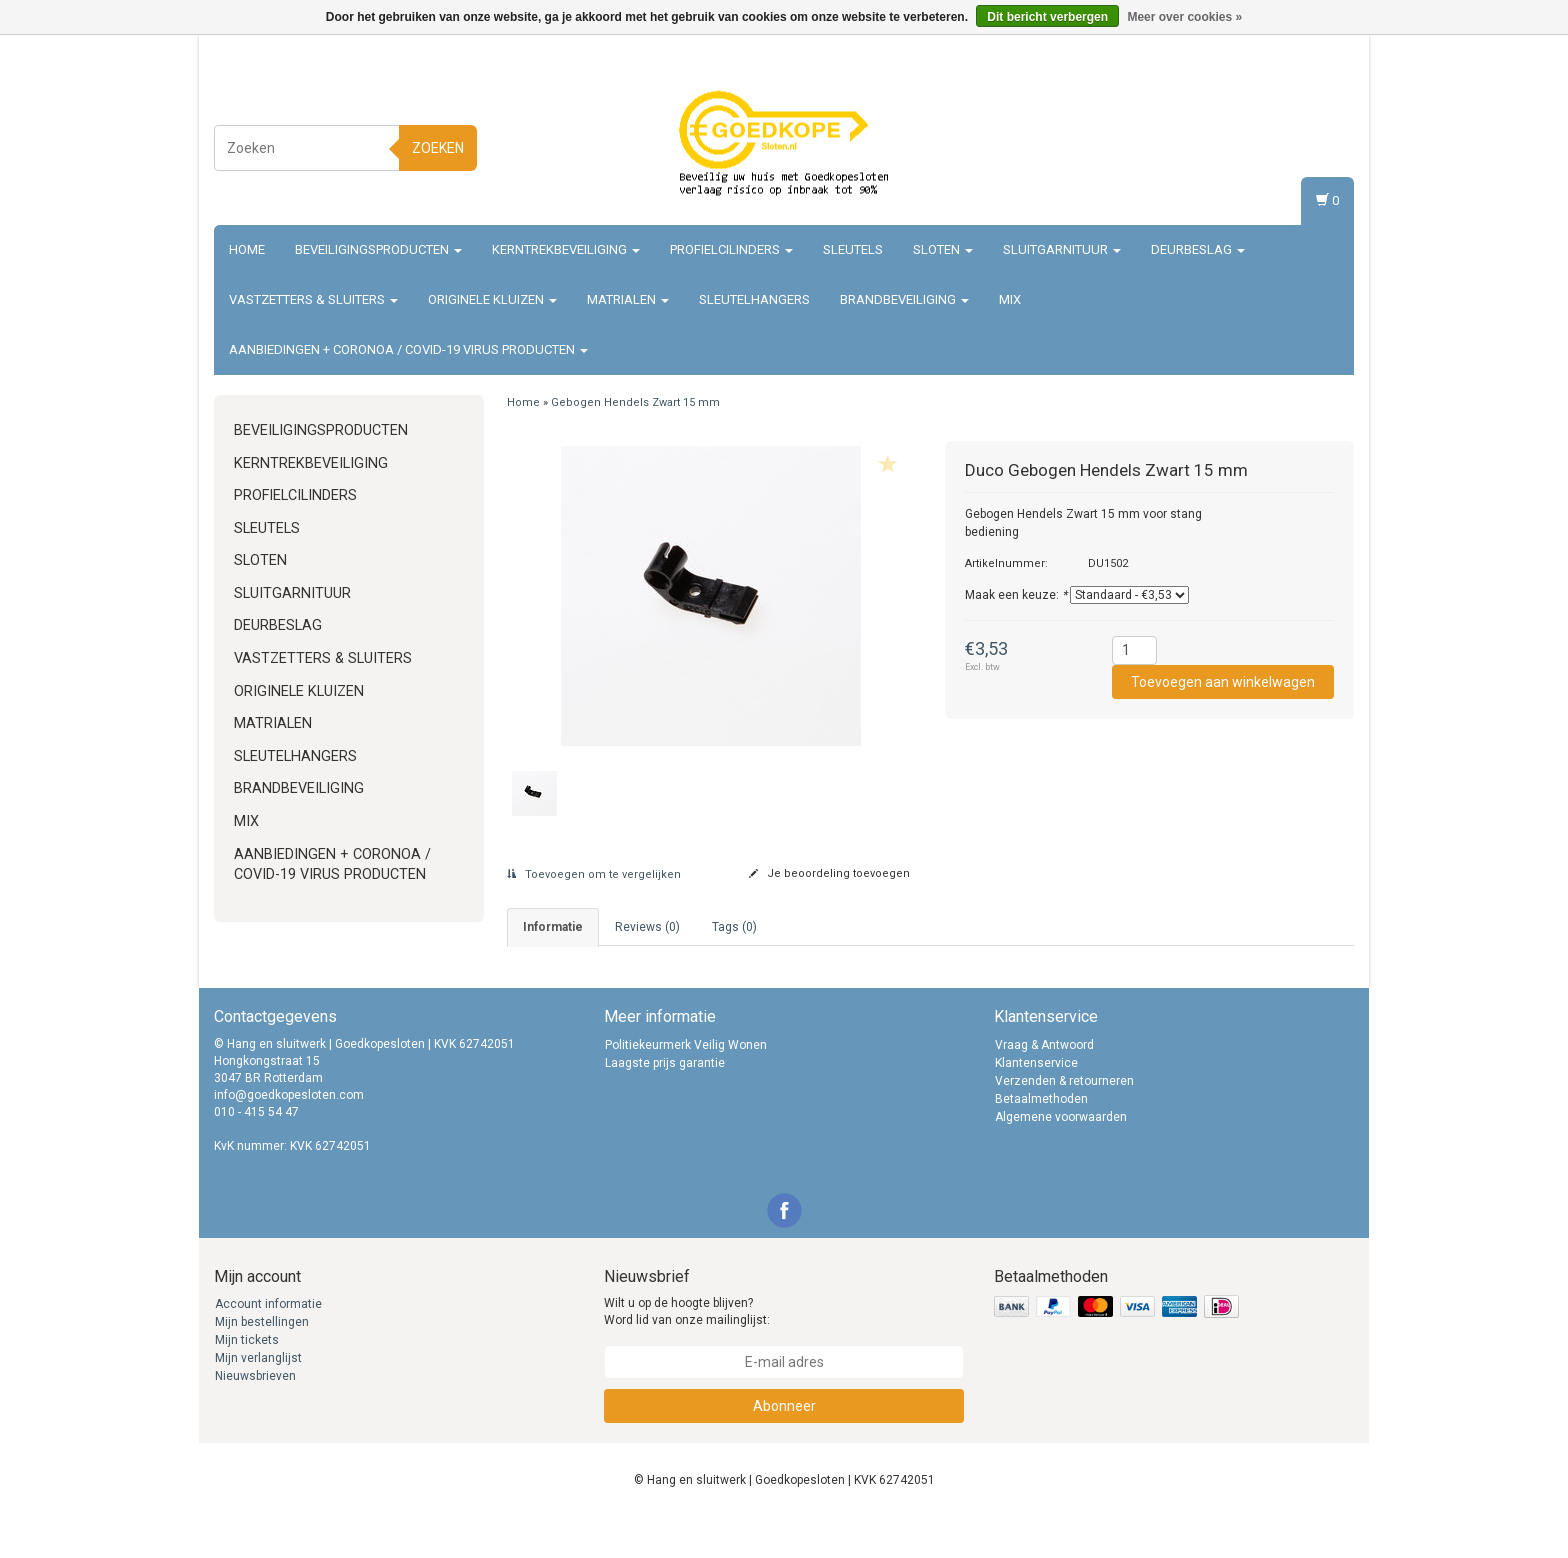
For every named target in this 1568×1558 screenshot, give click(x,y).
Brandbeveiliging (904, 299)
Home (247, 249)
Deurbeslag (1198, 249)
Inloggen (1318, 125)
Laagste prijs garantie (665, 1103)
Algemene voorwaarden (1061, 1157)
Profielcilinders (731, 249)
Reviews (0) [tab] (647, 927)
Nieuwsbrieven (255, 1416)
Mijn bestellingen (262, 1362)
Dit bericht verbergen (1047, 17)
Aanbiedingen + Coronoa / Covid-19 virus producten (408, 349)
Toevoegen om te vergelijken (594, 874)
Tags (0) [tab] (734, 927)
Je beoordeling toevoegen (829, 873)
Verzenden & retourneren (1064, 1121)
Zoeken (438, 148)
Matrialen (628, 299)
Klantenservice (1036, 1103)
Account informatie (268, 1344)
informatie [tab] (553, 927)
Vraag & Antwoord (1044, 1085)
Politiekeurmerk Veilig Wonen (686, 1085)
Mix (1010, 299)
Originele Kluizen (492, 299)
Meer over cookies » (1184, 17)
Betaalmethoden (1041, 1139)
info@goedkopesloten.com (289, 1135)
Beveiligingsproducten (378, 249)
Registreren (1310, 144)
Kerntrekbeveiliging (566, 249)
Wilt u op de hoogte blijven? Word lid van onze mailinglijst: (687, 1351)
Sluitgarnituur (1062, 249)
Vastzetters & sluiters (313, 299)
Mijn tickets (247, 1380)
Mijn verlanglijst (258, 1398)
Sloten (943, 249)
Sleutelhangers (754, 299)
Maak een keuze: (1016, 595)
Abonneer (784, 1446)
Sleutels (853, 249)
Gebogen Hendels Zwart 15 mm (635, 402)
